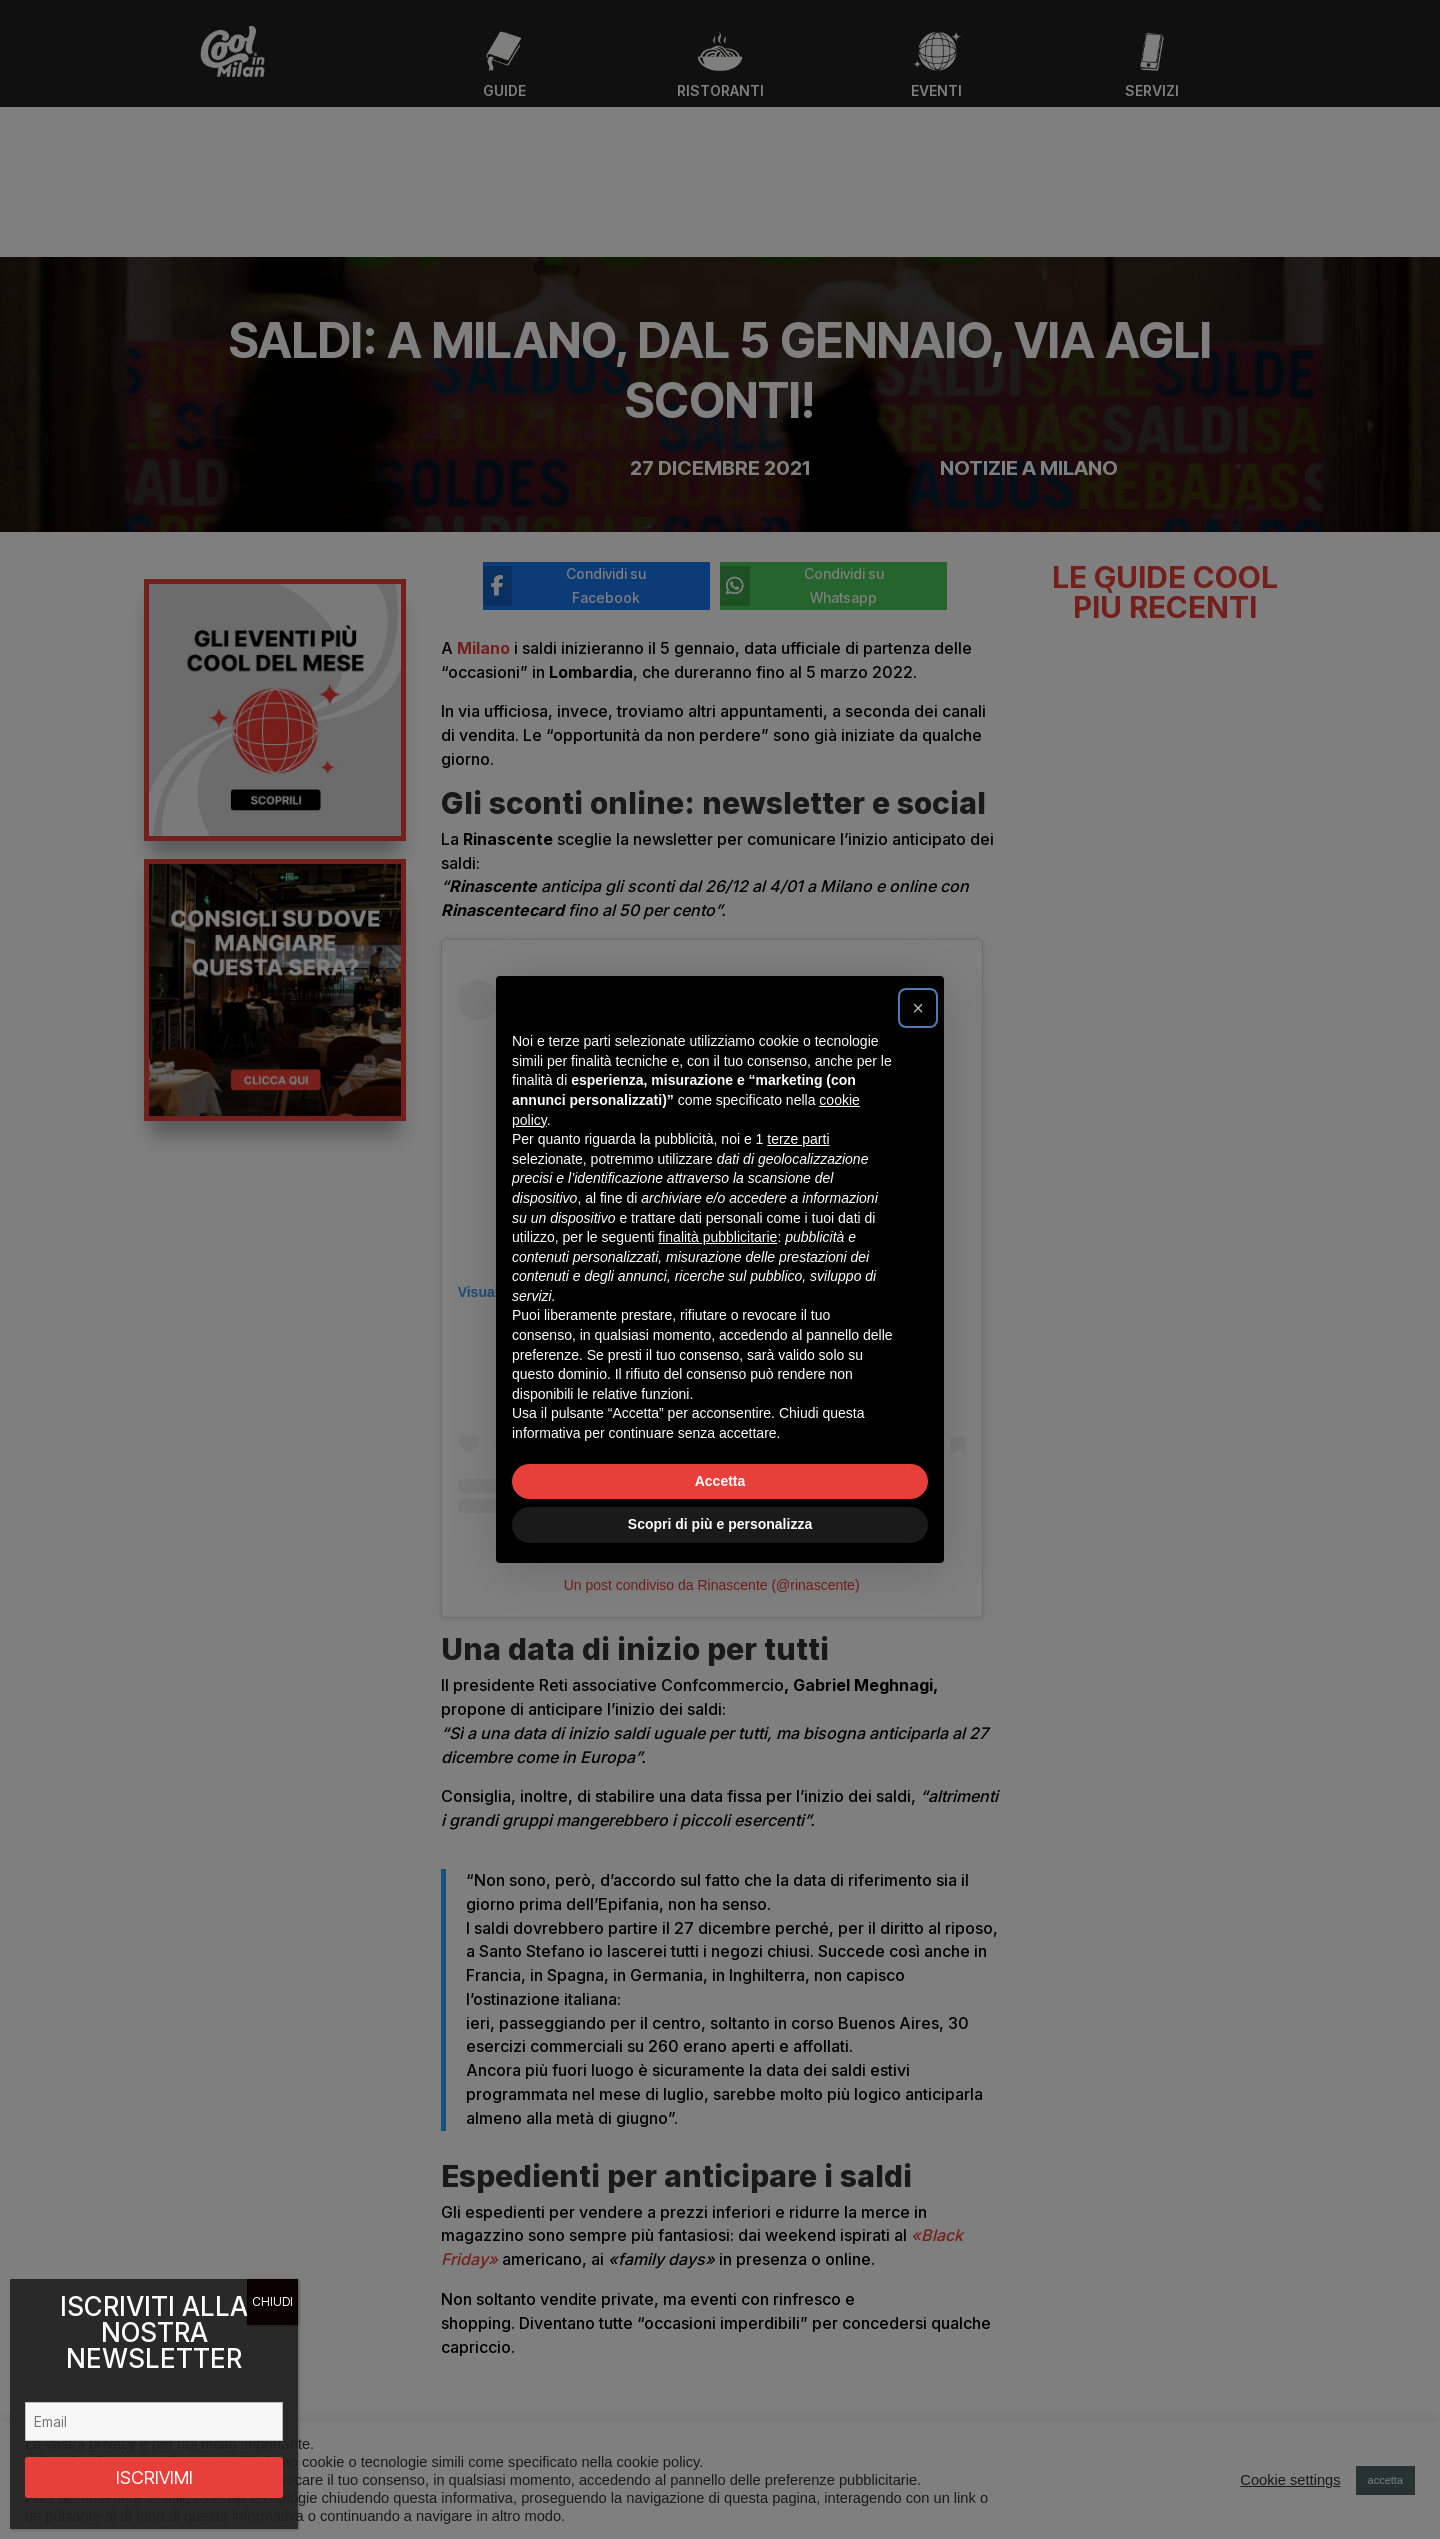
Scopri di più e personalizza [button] (720, 1524)
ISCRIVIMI (154, 2477)
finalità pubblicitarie (717, 1237)
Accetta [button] (720, 1481)
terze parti (798, 1139)
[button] (918, 1008)
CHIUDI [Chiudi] (272, 2301)
